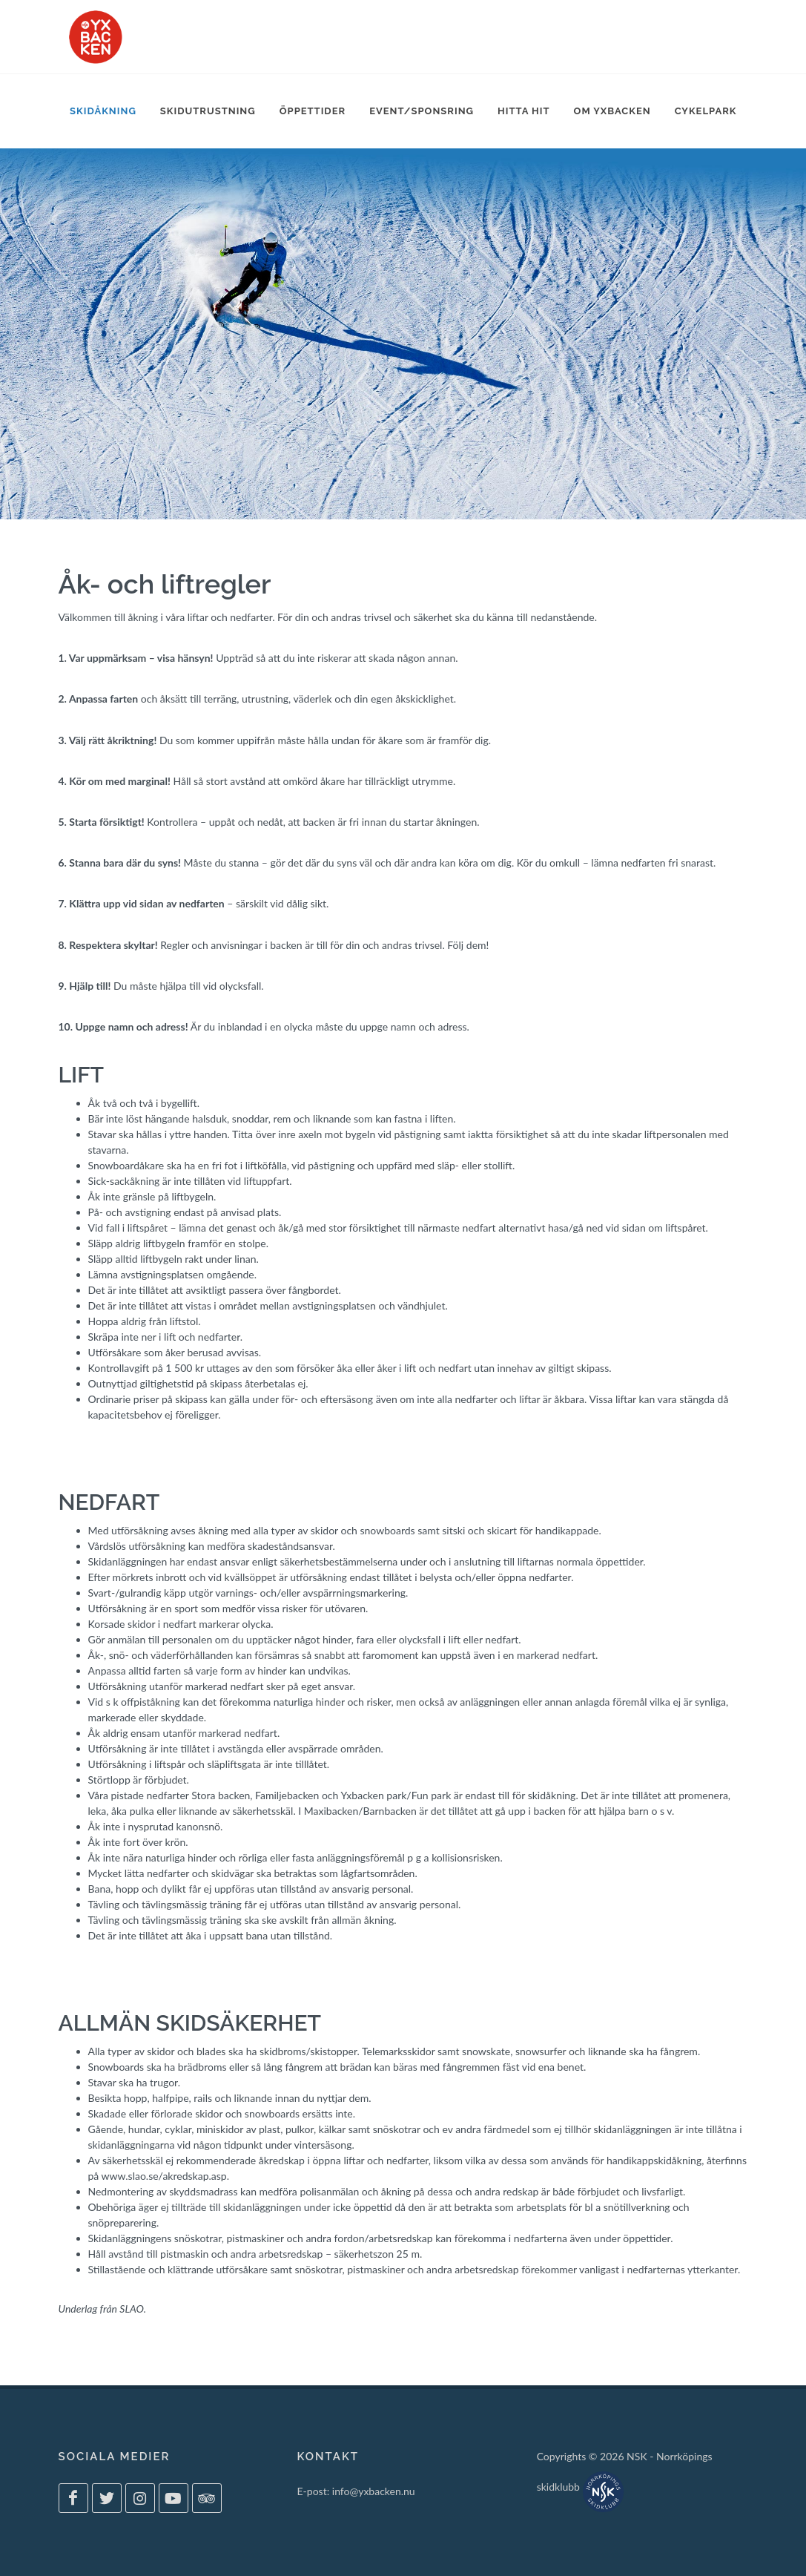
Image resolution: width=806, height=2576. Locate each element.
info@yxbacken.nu (373, 2491)
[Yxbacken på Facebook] (73, 2498)
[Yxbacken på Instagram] (140, 2498)
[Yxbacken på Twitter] (107, 2498)
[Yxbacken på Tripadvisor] (207, 2498)
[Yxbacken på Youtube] (173, 2498)
